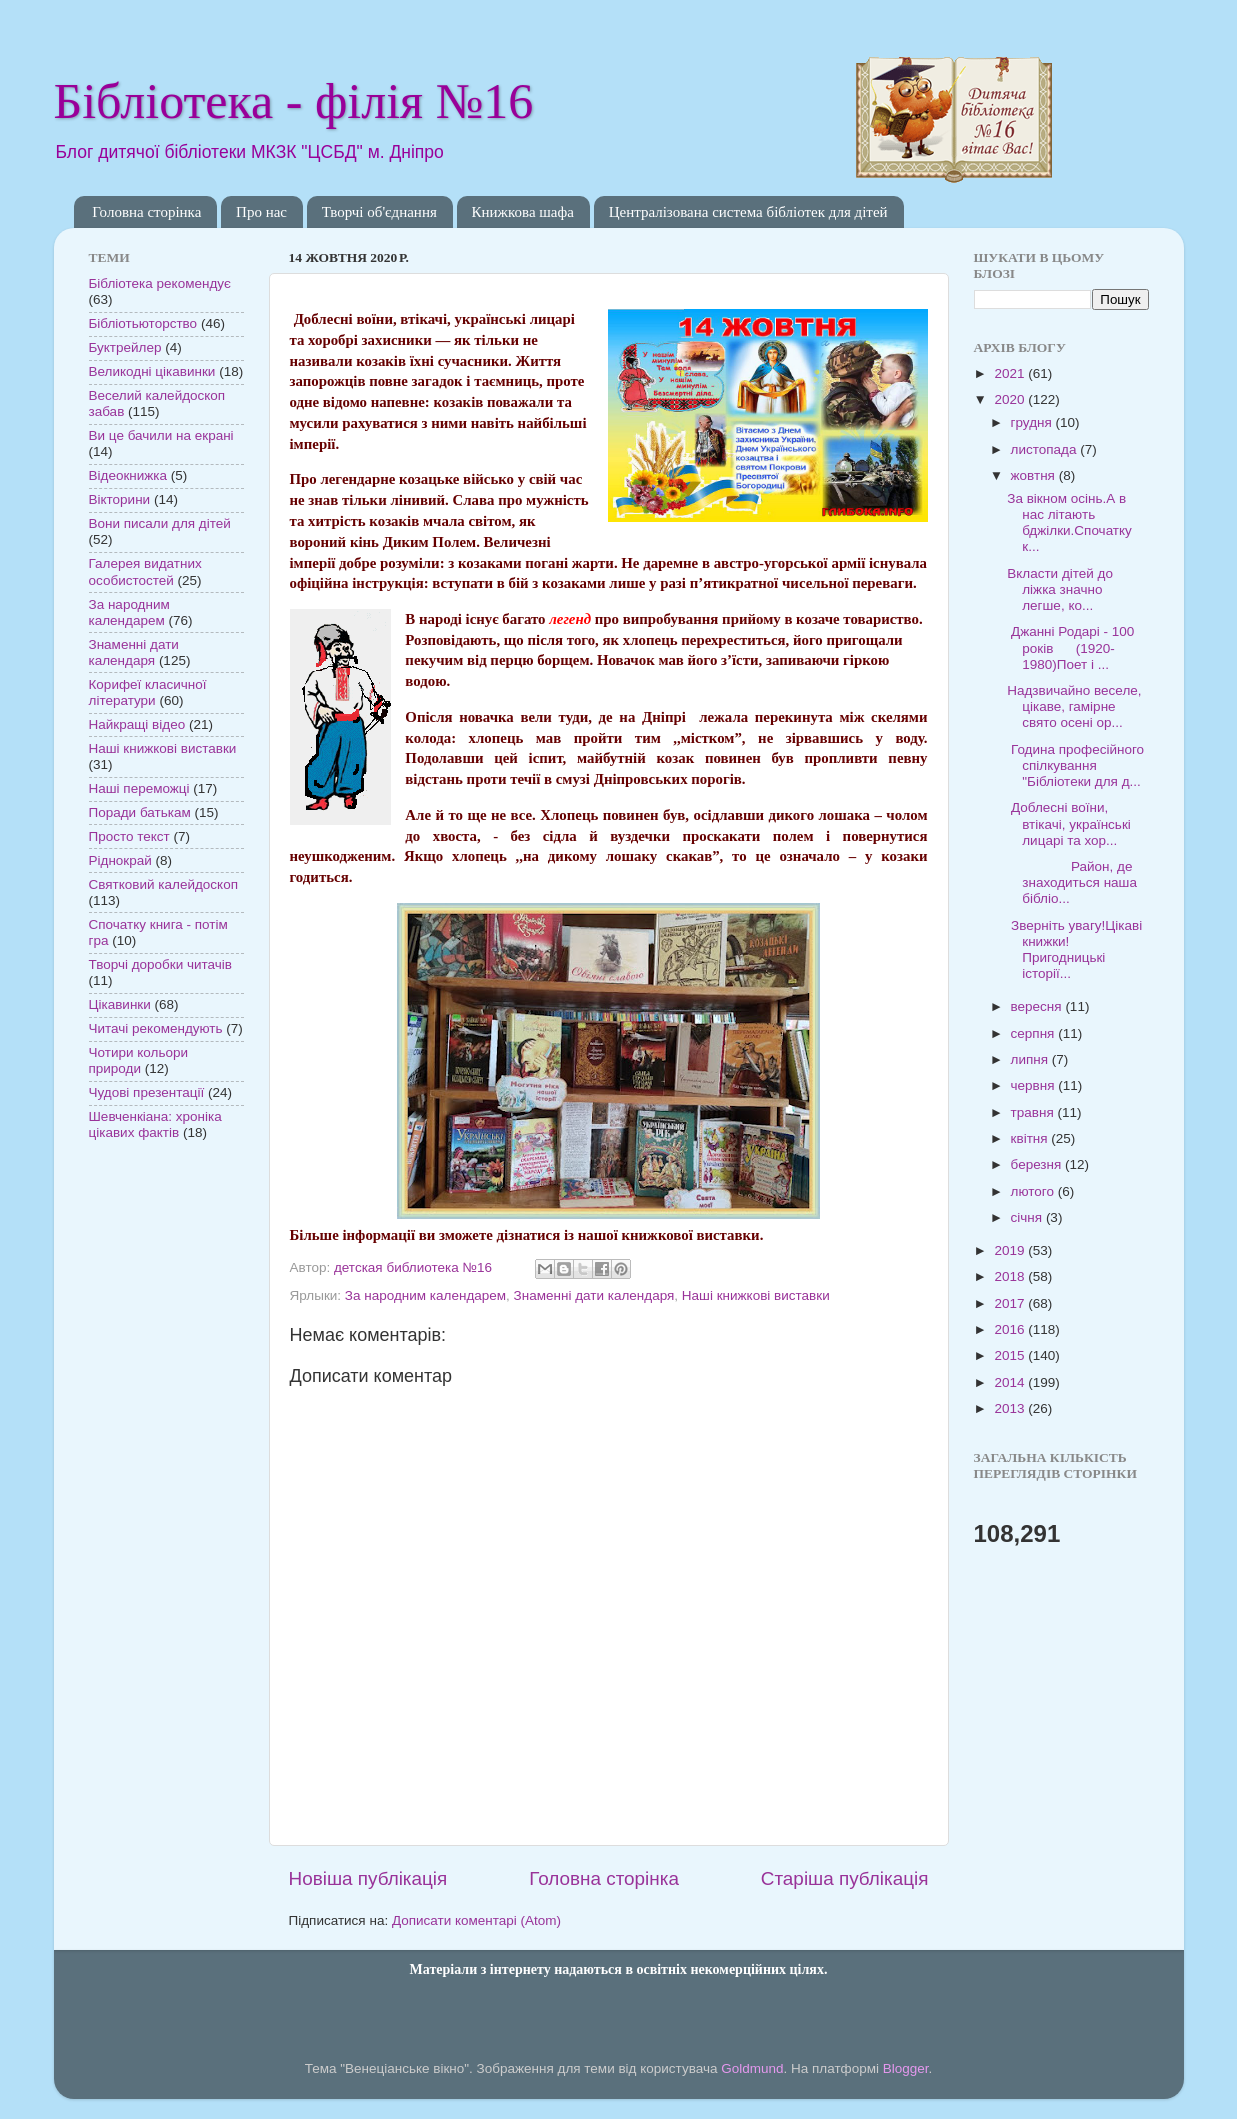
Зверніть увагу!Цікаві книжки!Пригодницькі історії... (1074, 950)
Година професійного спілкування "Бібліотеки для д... (1075, 765)
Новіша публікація (368, 1878)
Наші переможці (139, 788)
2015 (1011, 1355)
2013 (1011, 1408)
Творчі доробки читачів (161, 964)
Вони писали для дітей (160, 523)
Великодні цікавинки (152, 371)
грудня (1033, 422)
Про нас (261, 212)
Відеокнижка (128, 475)
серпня (1035, 1033)
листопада (1046, 449)
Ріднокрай (120, 860)
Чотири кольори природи (138, 1060)
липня (1031, 1059)
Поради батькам (140, 812)
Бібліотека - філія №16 (294, 101)
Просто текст (129, 836)
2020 (1011, 399)
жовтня (1035, 475)
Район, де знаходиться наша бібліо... (1072, 882)
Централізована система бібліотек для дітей (748, 212)
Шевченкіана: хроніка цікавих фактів (155, 1124)
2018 (1011, 1276)
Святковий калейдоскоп (163, 884)
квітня (1031, 1138)
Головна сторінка (146, 212)
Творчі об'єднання (379, 212)
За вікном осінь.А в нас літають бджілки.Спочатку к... (1069, 523)
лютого (1034, 1191)
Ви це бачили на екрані (161, 435)
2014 (1011, 1382)
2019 (1011, 1250)
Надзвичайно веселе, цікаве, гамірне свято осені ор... (1074, 706)
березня (1038, 1164)
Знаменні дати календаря (594, 1295)
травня (1034, 1112)
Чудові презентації (147, 1092)
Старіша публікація (845, 1878)
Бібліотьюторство (143, 323)
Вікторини (120, 499)
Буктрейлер (125, 347)
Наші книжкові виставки (756, 1295)
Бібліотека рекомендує (160, 283)
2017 (1011, 1303)
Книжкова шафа (523, 212)
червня (1035, 1085)
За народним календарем (425, 1295)
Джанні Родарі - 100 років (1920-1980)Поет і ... (1070, 647)
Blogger (906, 2068)
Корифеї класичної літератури (148, 692)
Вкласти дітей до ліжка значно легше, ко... (1060, 589)
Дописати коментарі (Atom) (476, 1920)
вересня (1038, 1006)
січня (1028, 1217)
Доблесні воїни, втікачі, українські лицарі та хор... (1069, 823)
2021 (1011, 373)
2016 (1011, 1329)
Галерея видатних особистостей (145, 571)
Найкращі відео (137, 724)
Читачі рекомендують (156, 1028)
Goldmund (752, 2068)
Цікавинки (120, 1004)
